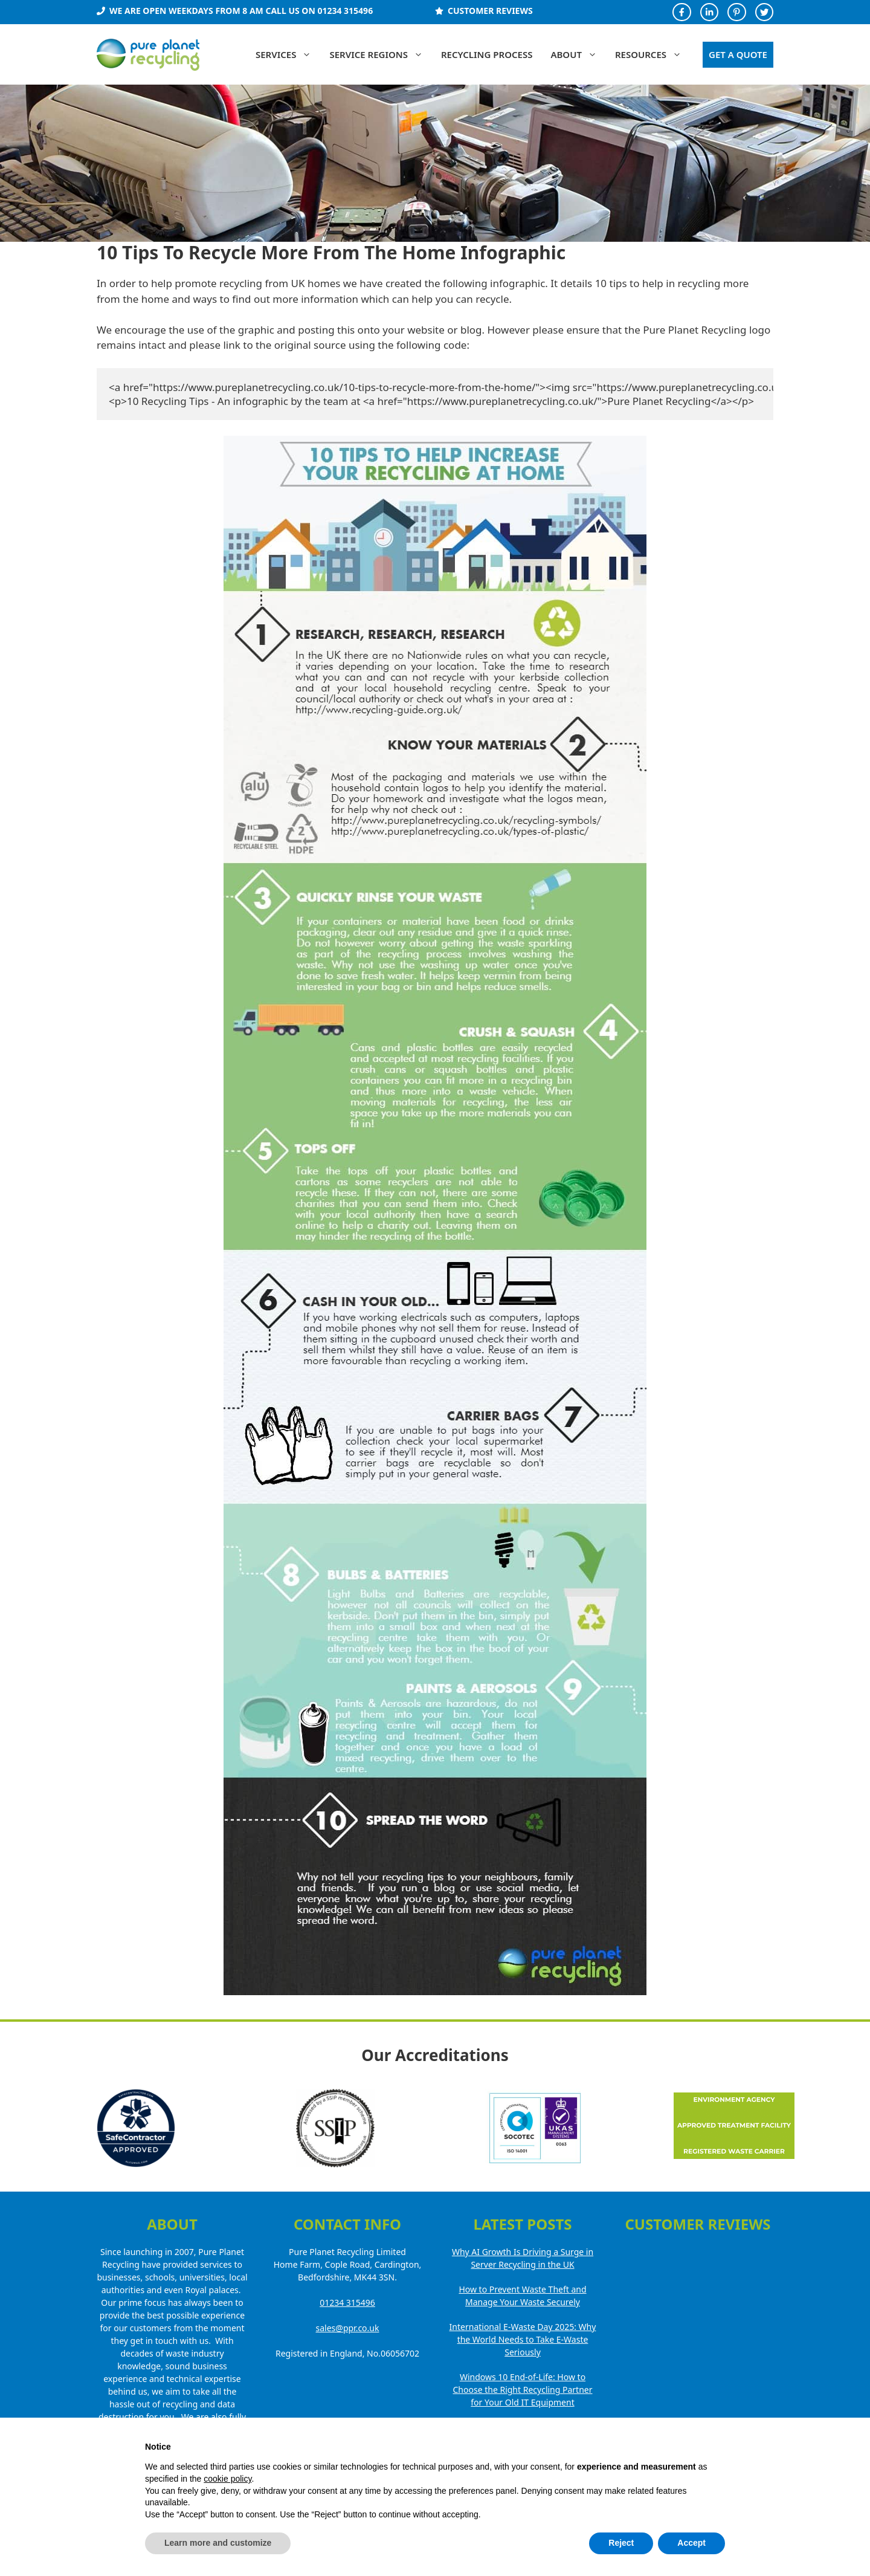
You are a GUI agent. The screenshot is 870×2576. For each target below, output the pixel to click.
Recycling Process (486, 54)
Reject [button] (621, 2543)
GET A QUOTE (738, 54)
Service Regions (380, 54)
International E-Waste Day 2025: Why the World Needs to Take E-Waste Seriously (523, 2339)
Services (288, 54)
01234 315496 (347, 2302)
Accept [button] (691, 2543)
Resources (653, 54)
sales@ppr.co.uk (347, 2328)
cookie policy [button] (227, 2479)
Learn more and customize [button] (217, 2543)
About (578, 54)
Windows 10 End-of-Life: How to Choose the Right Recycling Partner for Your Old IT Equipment (523, 2389)
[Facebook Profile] (681, 12)
